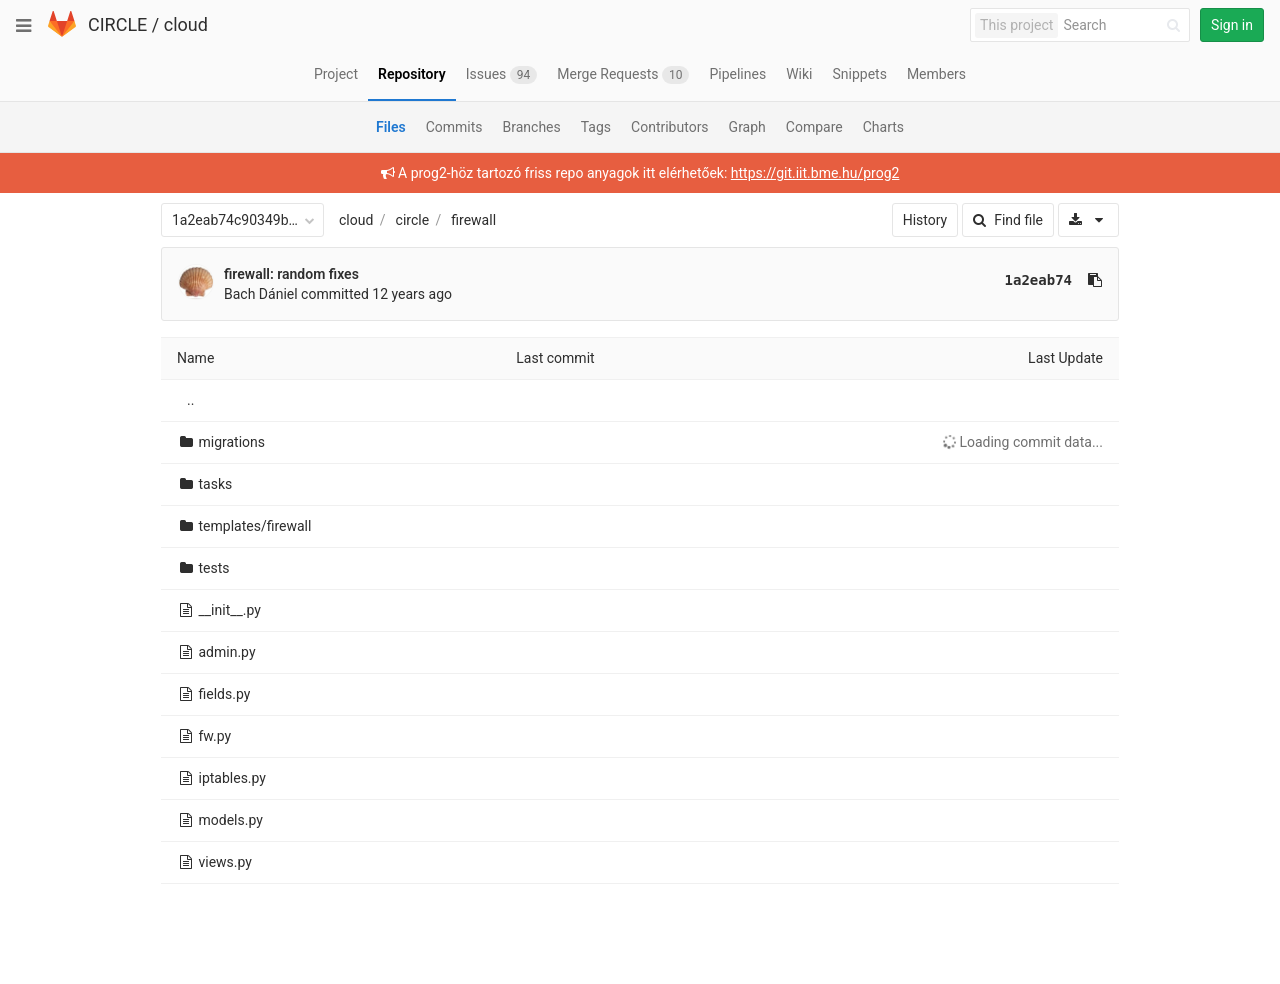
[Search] (1125, 25)
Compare (814, 127)
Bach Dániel (261, 294)
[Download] (1088, 220)
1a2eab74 (1038, 280)
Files (391, 127)
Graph (747, 127)
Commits (454, 127)
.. (190, 400)
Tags (596, 127)
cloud (186, 24)
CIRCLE (117, 24)
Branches (532, 127)
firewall (473, 220)
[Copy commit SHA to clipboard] (1095, 280)
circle (413, 220)
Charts (883, 127)
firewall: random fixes (291, 274)
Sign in (1232, 25)
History (925, 220)
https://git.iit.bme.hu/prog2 (815, 173)
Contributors (670, 127)
